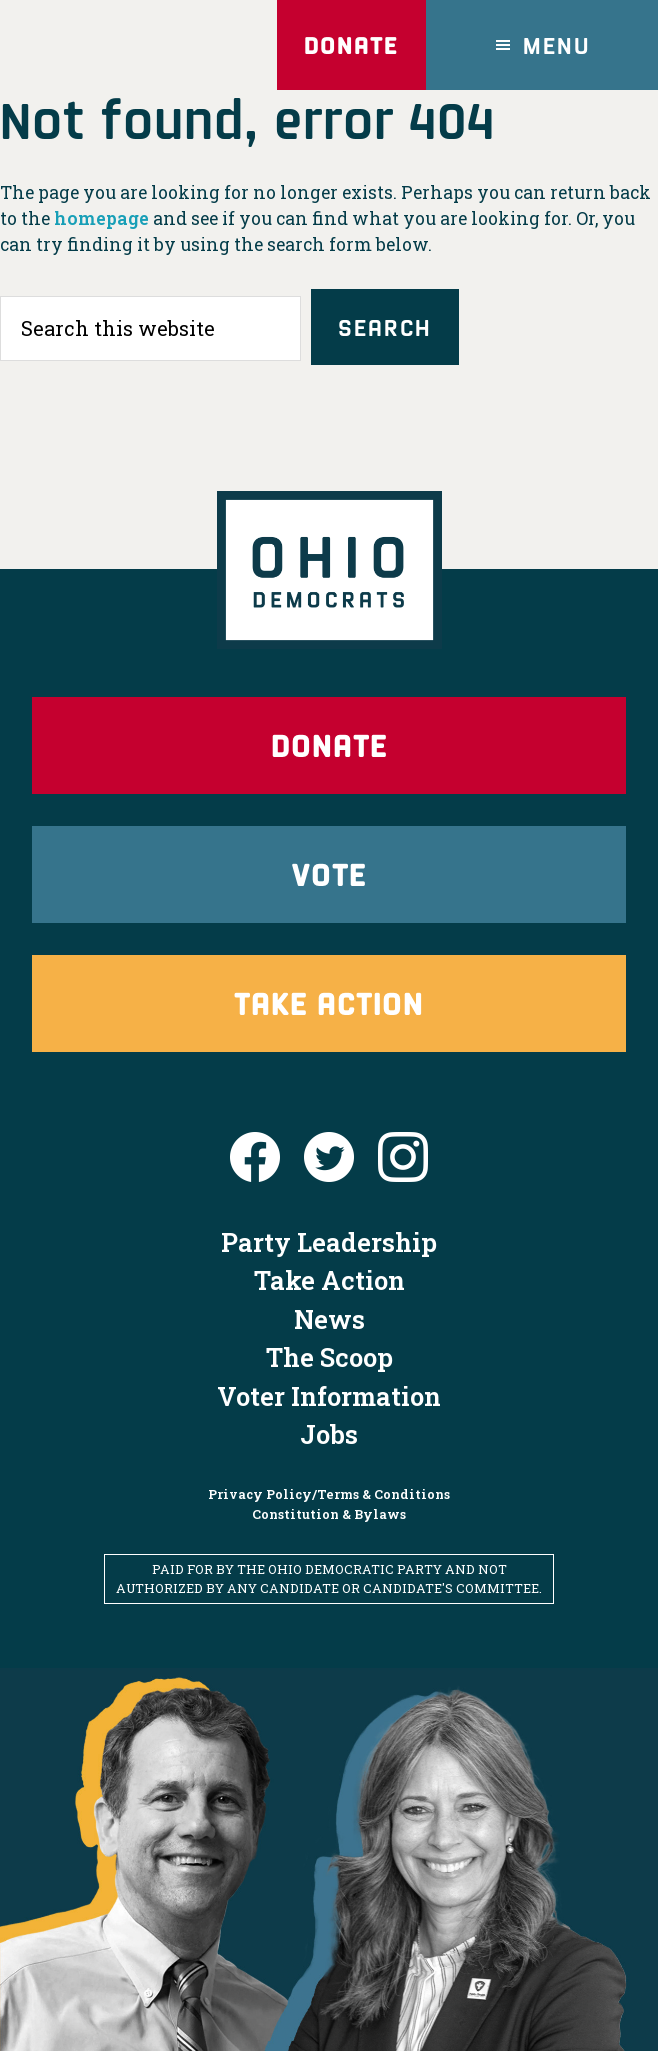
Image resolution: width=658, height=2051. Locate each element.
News (329, 1319)
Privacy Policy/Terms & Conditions (329, 1494)
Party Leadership (329, 1242)
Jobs (329, 1434)
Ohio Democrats (114, 45)
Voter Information (329, 1396)
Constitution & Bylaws (329, 1514)
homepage (101, 218)
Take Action (329, 1002)
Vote (329, 873)
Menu (557, 44)
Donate (351, 44)
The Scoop (329, 1357)
